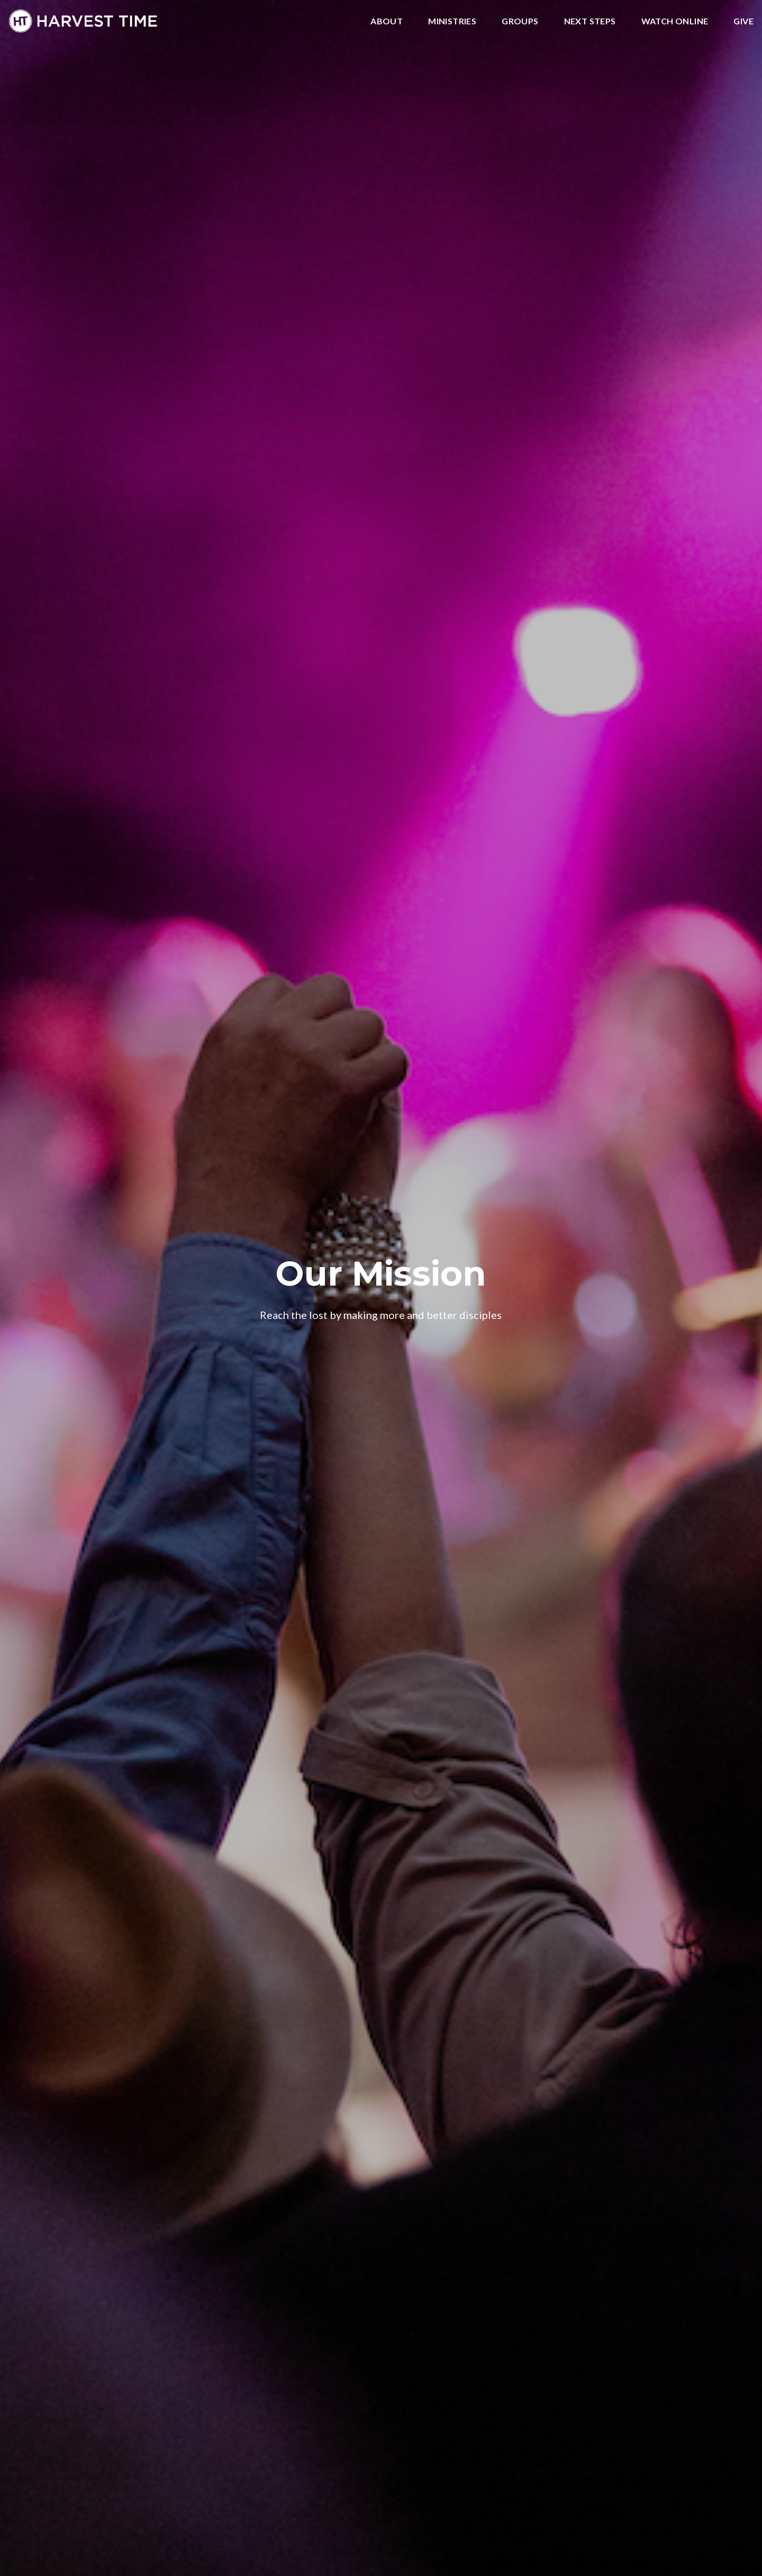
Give (743, 21)
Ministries (452, 21)
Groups (520, 21)
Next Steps (590, 21)
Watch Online (675, 21)
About (386, 21)
